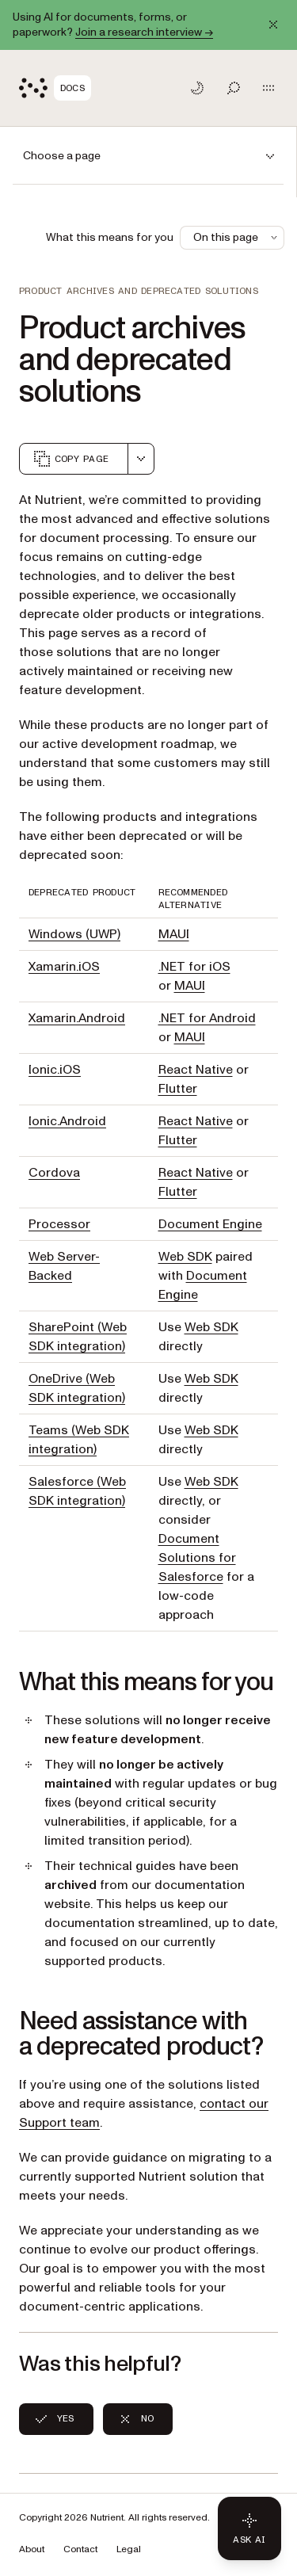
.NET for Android (207, 1018)
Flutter (177, 1088)
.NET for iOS (194, 966)
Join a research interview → (144, 32)
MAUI (173, 934)
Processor (59, 1224)
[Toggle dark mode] (197, 88)
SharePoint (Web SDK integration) (78, 1337)
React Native (195, 1069)
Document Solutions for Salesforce (197, 1558)
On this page (236, 237)
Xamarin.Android (77, 1018)
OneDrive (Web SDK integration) (77, 1388)
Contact (80, 2549)
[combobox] (141, 459)
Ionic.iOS (55, 1069)
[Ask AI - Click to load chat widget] (249, 2528)
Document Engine (210, 1224)
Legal (128, 2549)
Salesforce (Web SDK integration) (77, 1491)
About (31, 2549)
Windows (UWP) (74, 934)
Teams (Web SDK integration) (79, 1440)
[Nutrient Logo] (55, 88)
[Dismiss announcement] (273, 24)
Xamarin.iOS (64, 966)
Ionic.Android (67, 1121)
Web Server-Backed (64, 1266)
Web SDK (185, 1256)
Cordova (54, 1172)
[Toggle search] (233, 88)
